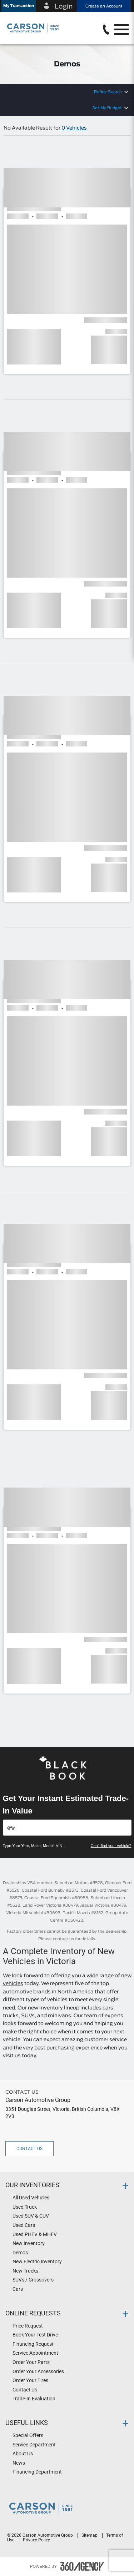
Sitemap (90, 2535)
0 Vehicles (74, 128)
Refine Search (108, 92)
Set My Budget (107, 108)
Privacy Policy (36, 2539)
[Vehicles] (67, 1828)
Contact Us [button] (29, 2148)
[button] (18, 6)
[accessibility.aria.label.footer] (82, 2566)
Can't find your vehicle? (111, 1845)
